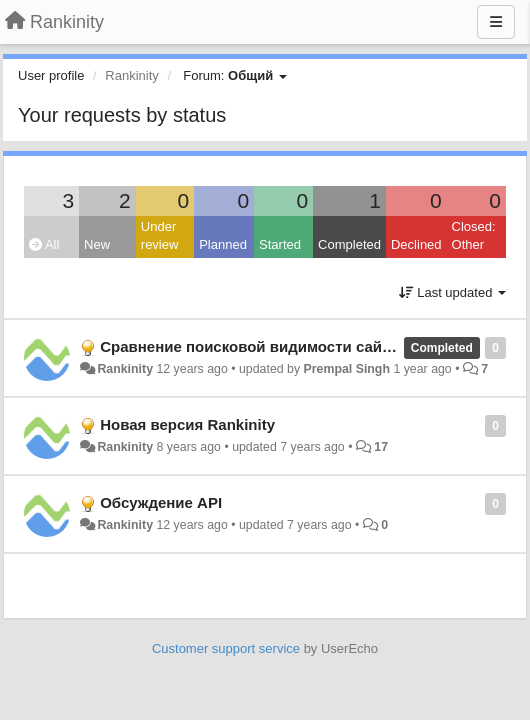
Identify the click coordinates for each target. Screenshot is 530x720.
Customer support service (226, 648)
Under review (160, 236)
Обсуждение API (161, 502)
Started (280, 244)
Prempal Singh (347, 369)
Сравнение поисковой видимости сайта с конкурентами (309, 346)
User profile (51, 75)
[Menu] (496, 22)
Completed (349, 244)
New (97, 244)
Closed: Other (474, 236)
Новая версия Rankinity (187, 424)
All (44, 244)
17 (381, 447)
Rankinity (125, 369)
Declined (416, 244)
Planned (223, 244)
